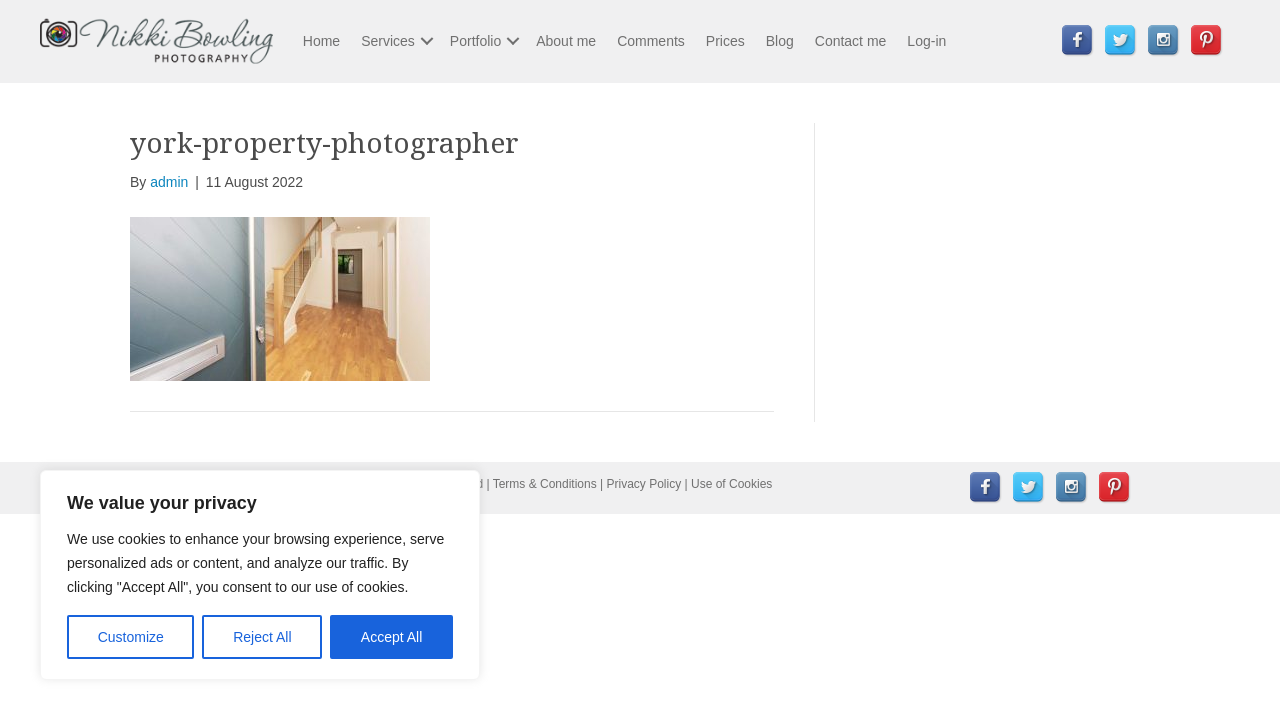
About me (566, 41)
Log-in (926, 41)
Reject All (262, 637)
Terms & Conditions (545, 484)
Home (321, 41)
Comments (651, 41)
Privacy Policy (644, 484)
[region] (260, 575)
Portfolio (475, 41)
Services (388, 41)
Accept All (391, 637)
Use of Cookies (731, 484)
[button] (427, 41)
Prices (725, 41)
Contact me (851, 41)
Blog (780, 41)
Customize (131, 637)
